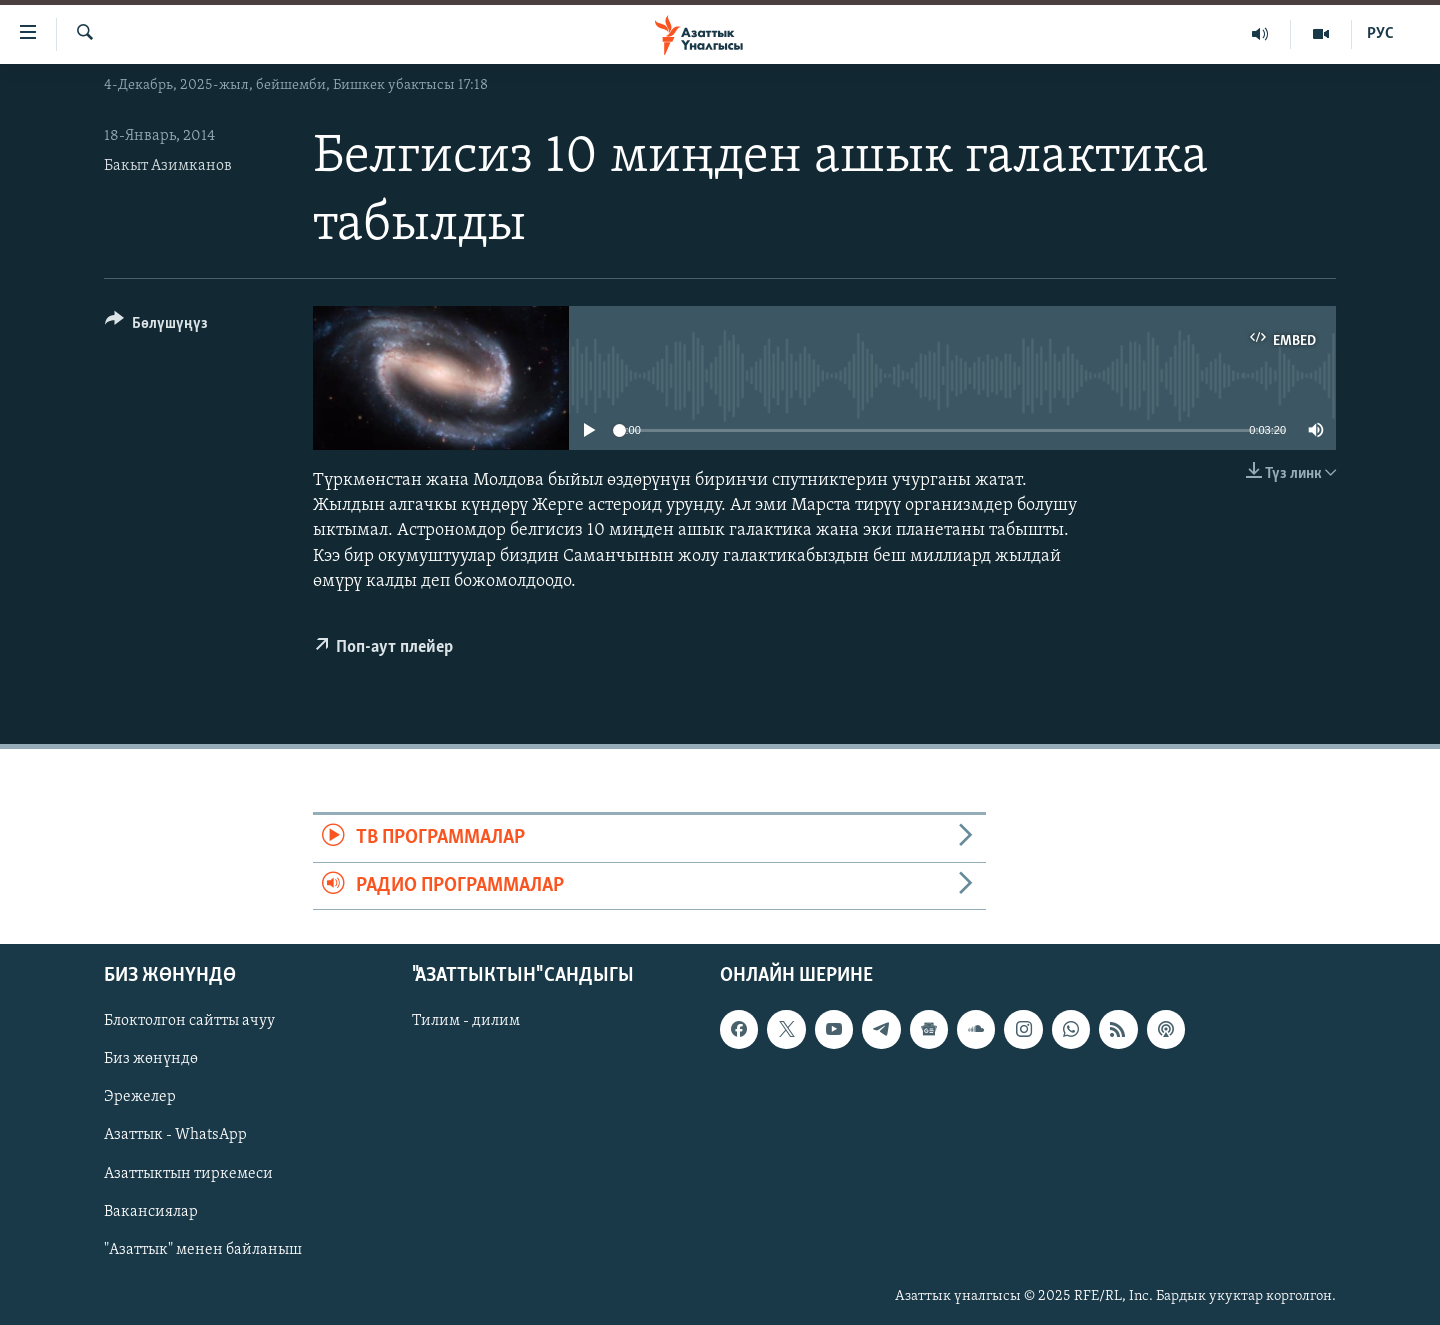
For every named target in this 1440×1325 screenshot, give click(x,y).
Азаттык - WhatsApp (175, 1135)
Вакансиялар (151, 1211)
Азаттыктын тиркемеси (188, 1173)
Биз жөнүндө (151, 1059)
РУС (1380, 34)
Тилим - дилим (466, 1021)
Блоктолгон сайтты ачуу (189, 1021)
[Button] (156, 326)
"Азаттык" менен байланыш (203, 1250)
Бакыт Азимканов (168, 166)
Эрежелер (140, 1097)
